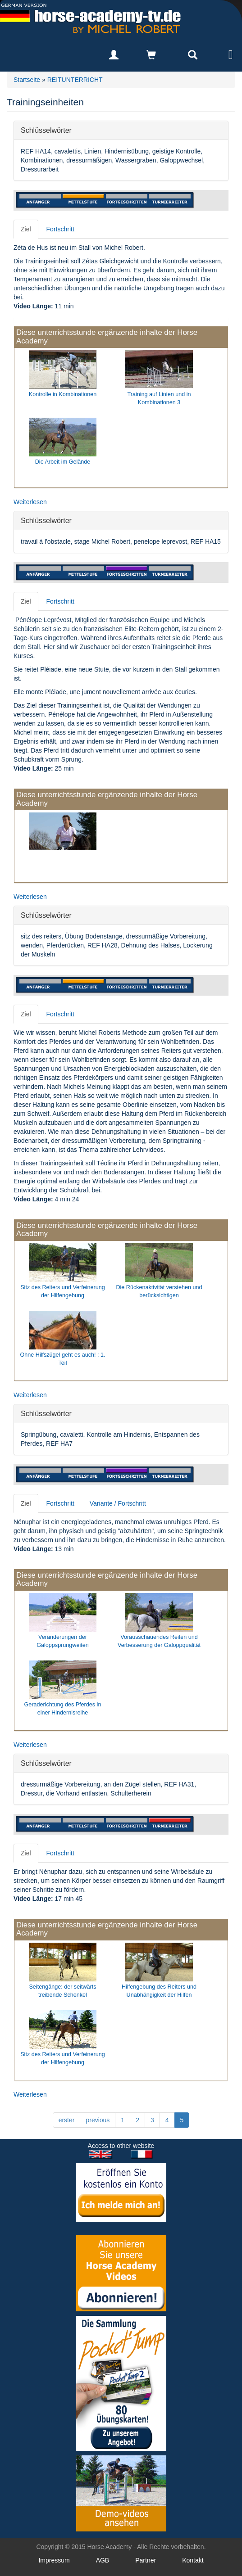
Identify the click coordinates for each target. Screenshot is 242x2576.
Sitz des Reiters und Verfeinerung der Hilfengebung (62, 1291)
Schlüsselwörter (46, 130)
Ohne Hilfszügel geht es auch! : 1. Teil (62, 1359)
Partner (145, 2560)
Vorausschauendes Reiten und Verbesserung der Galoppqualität (159, 1641)
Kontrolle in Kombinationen (63, 394)
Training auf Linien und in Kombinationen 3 (159, 398)
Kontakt (192, 2560)
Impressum (53, 2560)
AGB (103, 2560)
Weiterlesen (30, 501)
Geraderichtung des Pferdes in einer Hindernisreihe (62, 1708)
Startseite (27, 79)
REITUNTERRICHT (75, 79)
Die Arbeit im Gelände (63, 462)
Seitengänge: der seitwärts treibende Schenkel (62, 1991)
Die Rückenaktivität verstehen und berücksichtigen (159, 1291)
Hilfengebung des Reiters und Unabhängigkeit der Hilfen (159, 1991)
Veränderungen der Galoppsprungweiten (63, 1641)
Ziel (26, 229)
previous (98, 2120)
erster (67, 2120)
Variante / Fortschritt (118, 1503)
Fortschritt (60, 229)
